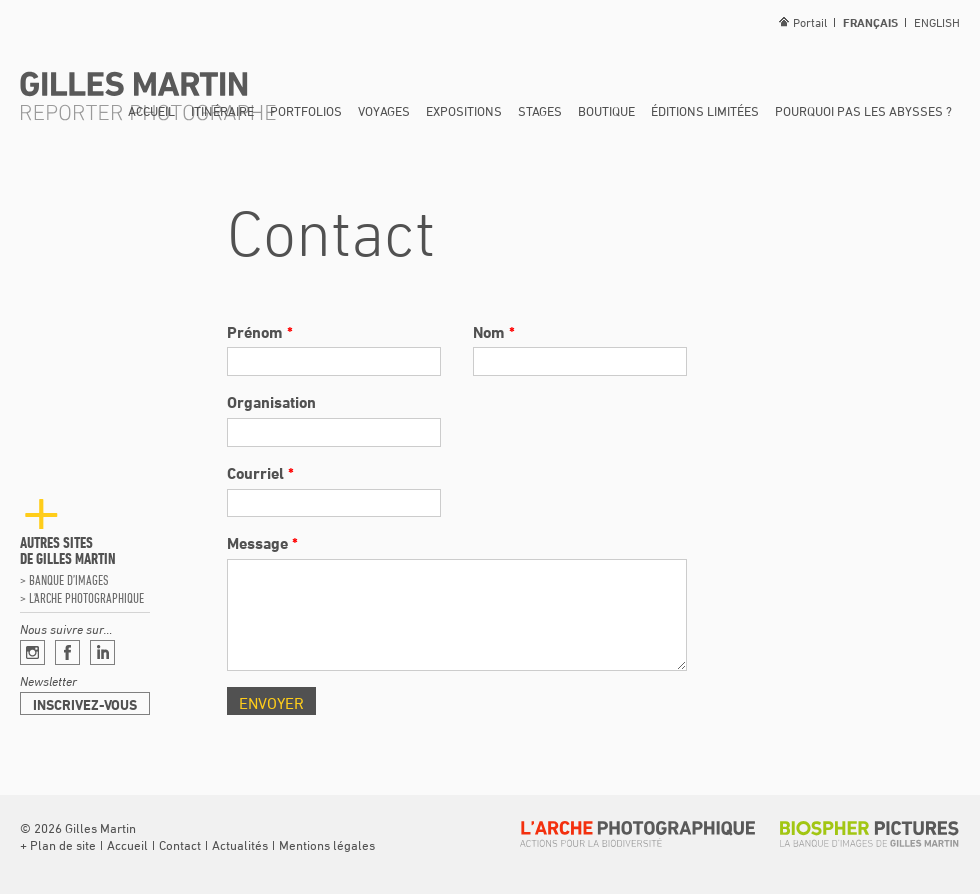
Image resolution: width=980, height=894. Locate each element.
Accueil (151, 111)
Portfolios (306, 111)
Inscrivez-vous (85, 704)
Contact (180, 845)
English (937, 22)
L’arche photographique (86, 598)
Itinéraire (222, 111)
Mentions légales (327, 845)
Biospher (869, 834)
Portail (810, 22)
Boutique (606, 111)
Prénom (260, 332)
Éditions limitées (705, 111)
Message (262, 543)
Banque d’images (68, 580)
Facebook (67, 652)
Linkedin (102, 652)
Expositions (464, 111)
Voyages (384, 111)
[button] (58, 845)
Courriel (260, 473)
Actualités (240, 845)
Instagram (32, 652)
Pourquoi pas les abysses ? (863, 111)
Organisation (271, 402)
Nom (494, 332)
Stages (540, 111)
